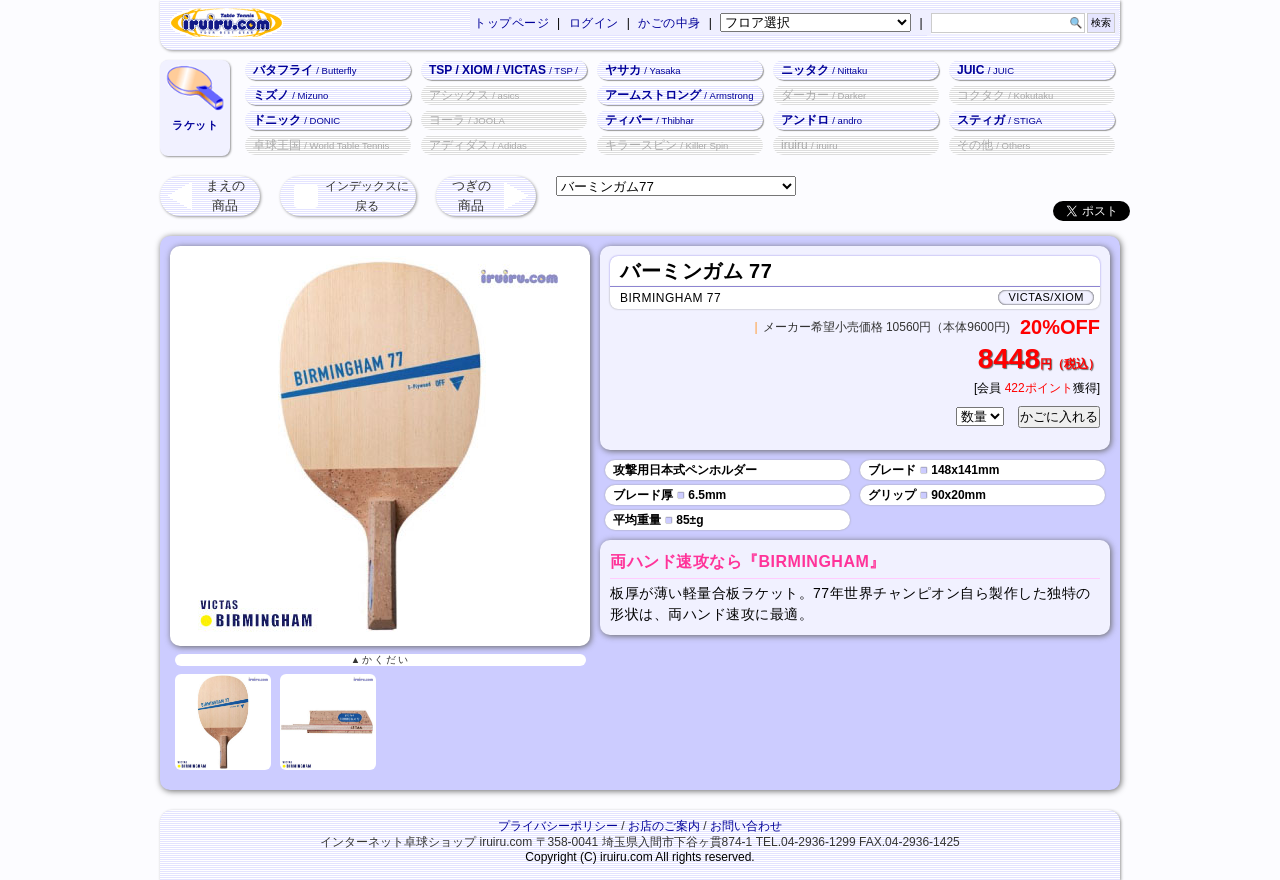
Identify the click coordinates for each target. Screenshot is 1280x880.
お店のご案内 (664, 826)
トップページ (511, 23)
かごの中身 (669, 23)
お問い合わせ (746, 826)
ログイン (594, 23)
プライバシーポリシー (558, 826)
